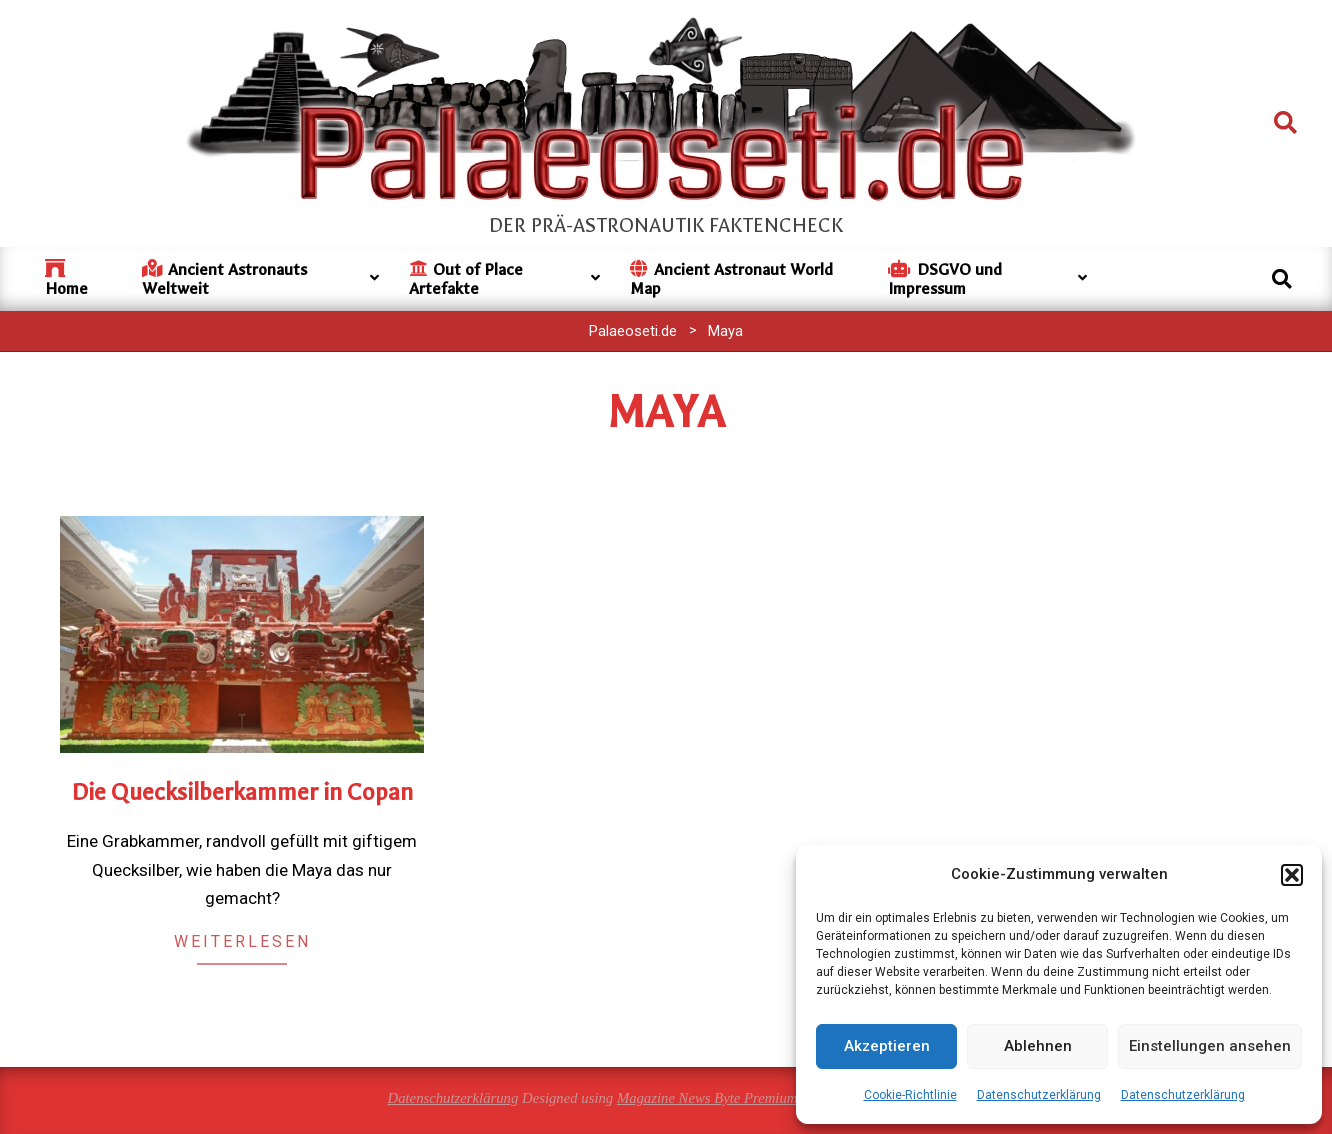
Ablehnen (1038, 1046)
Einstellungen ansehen (1210, 1046)
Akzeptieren (887, 1046)
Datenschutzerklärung (1039, 1095)
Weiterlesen (242, 941)
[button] (1292, 875)
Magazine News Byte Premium (707, 1098)
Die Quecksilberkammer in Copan (242, 792)
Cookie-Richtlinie (910, 1095)
